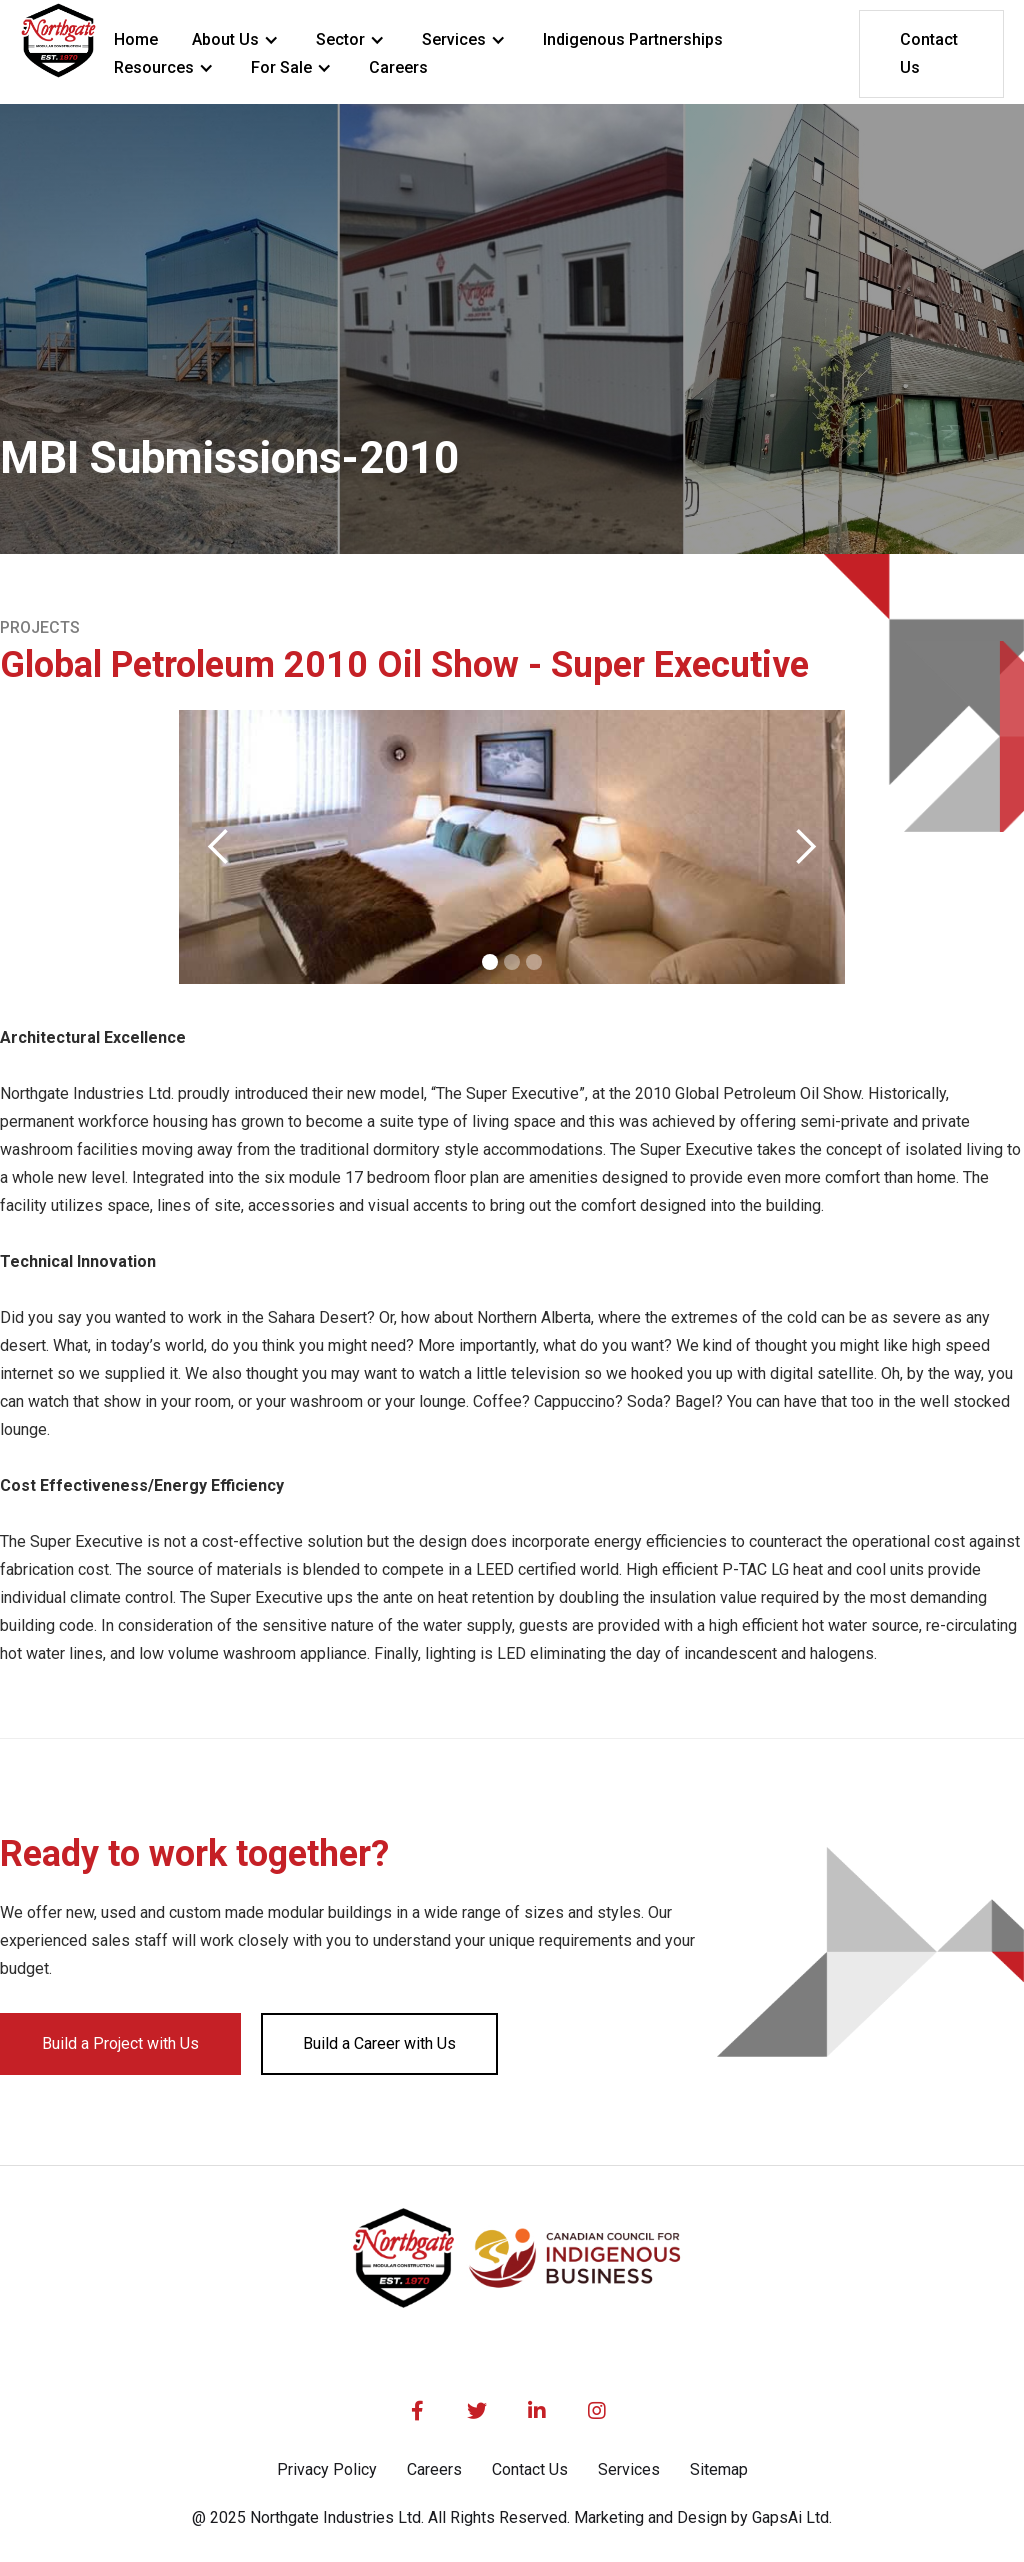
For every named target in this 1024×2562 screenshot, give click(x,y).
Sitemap (719, 2469)
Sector (340, 39)
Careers (434, 2469)
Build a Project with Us (120, 2043)
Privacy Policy (327, 2469)
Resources (154, 67)
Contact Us (929, 53)
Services (454, 39)
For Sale (281, 67)
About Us (225, 39)
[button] (237, 40)
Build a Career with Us (379, 2043)
